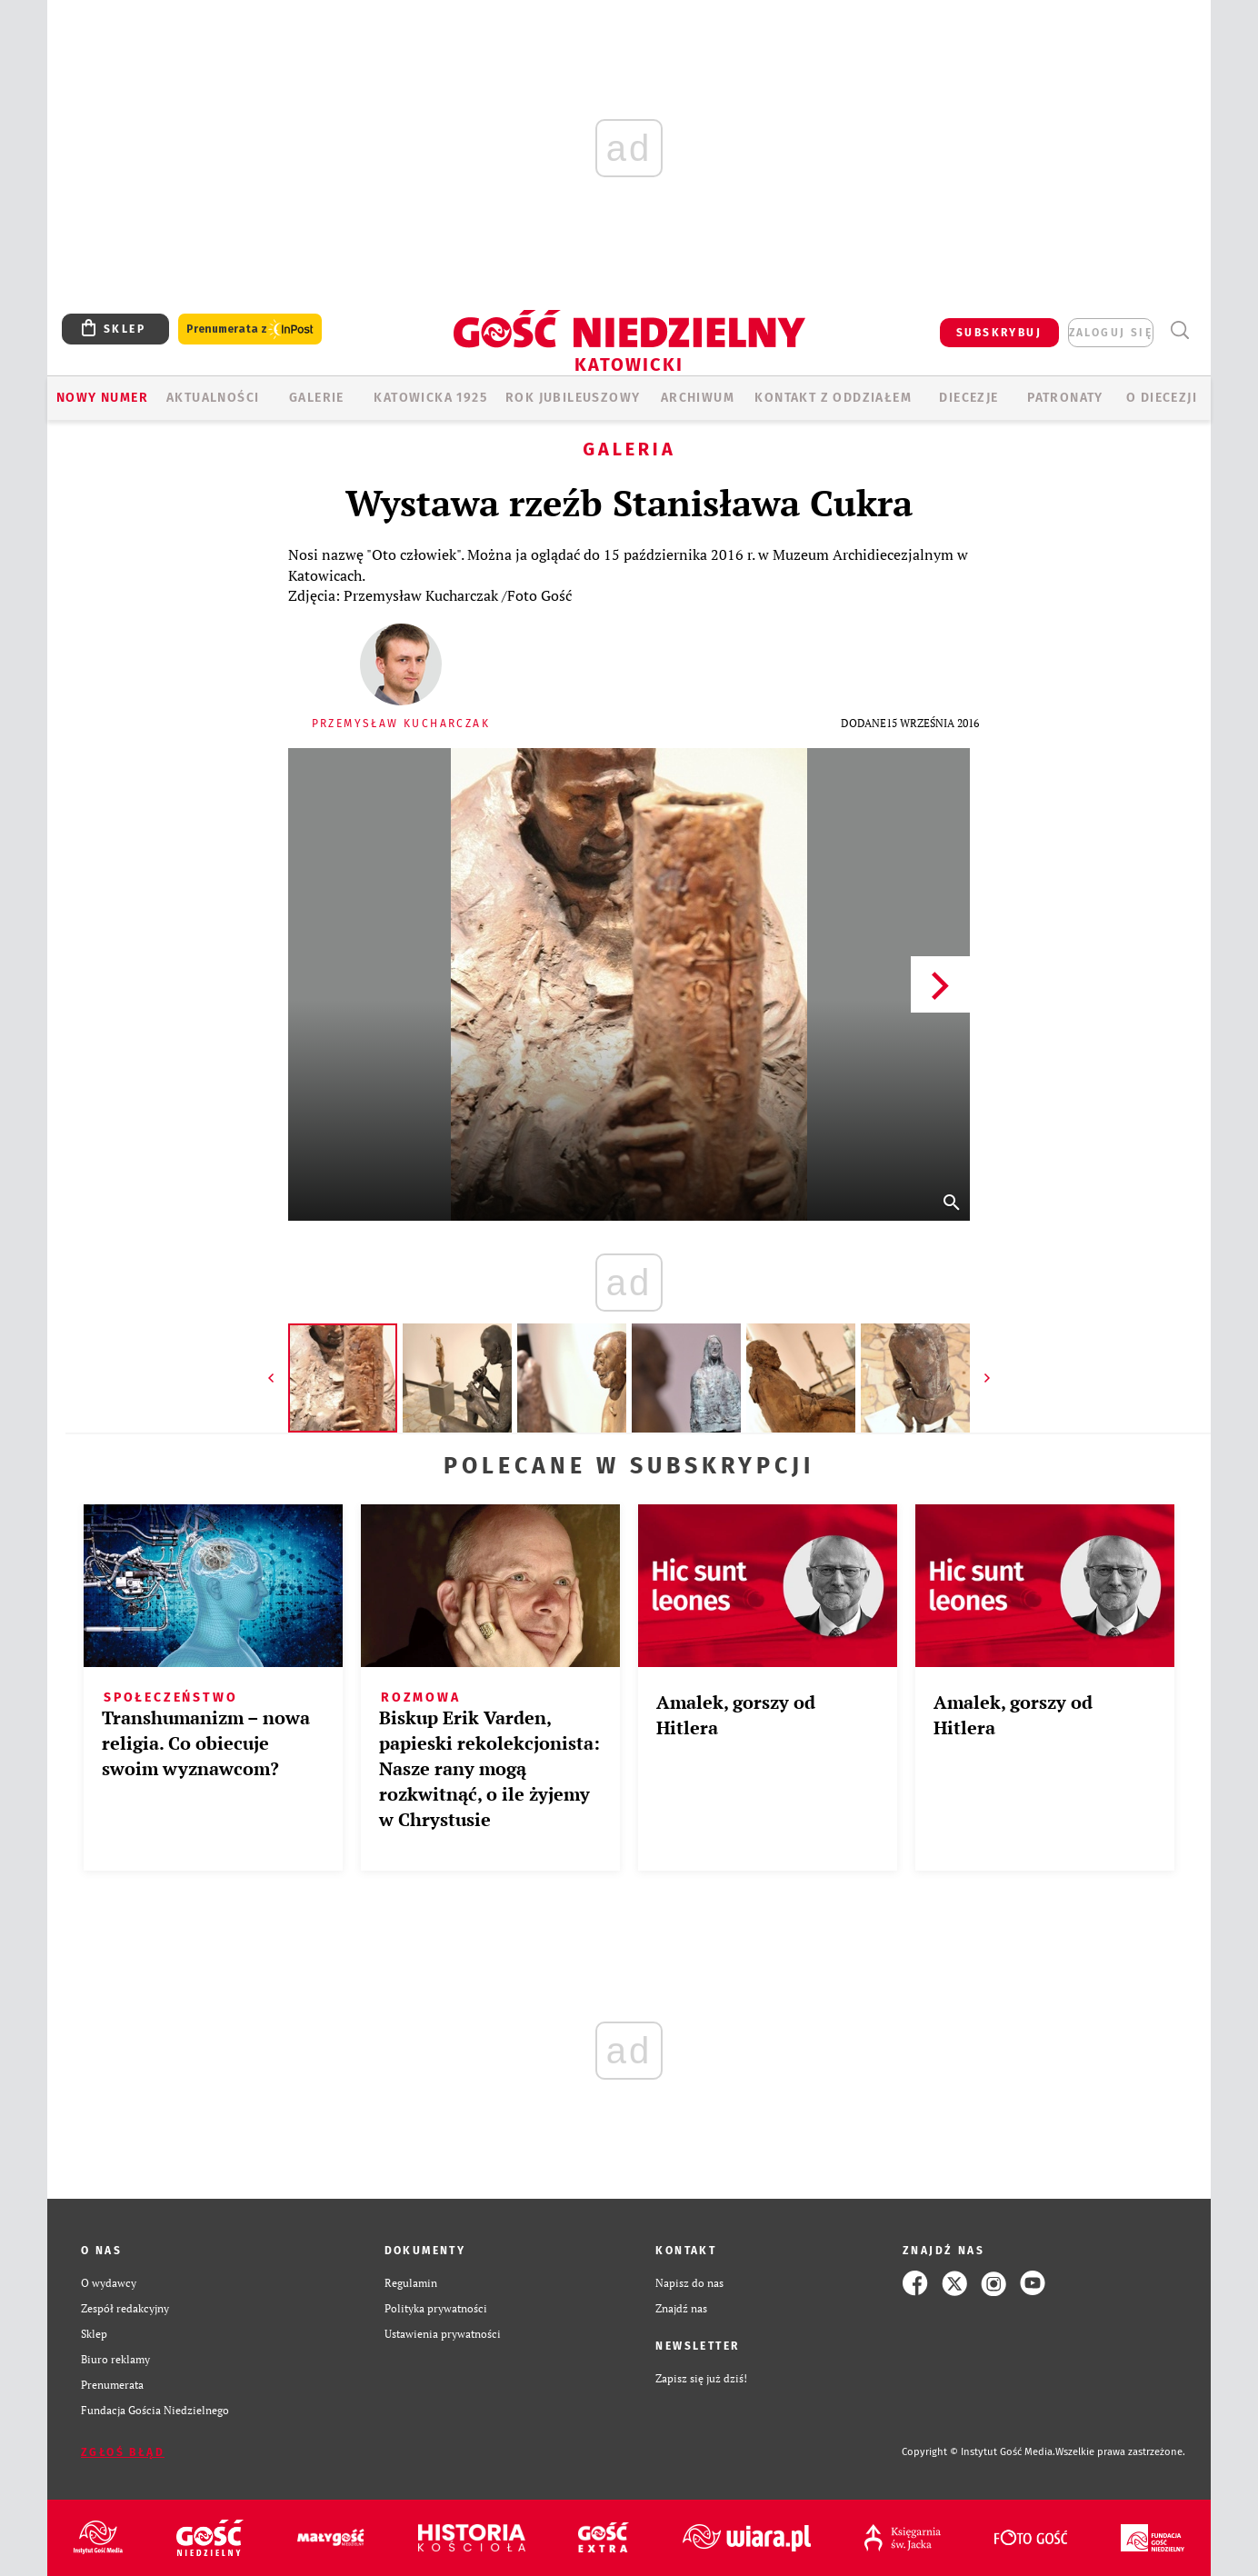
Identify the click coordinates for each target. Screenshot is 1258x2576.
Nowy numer (102, 397)
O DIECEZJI (1161, 397)
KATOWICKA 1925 (430, 397)
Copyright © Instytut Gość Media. (978, 2452)
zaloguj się (1111, 332)
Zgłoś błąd (123, 2452)
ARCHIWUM (697, 397)
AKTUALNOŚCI (212, 397)
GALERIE (316, 397)
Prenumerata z (250, 329)
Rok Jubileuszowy (572, 397)
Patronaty (1065, 397)
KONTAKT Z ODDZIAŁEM (833, 397)
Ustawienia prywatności (442, 2334)
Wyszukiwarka (1179, 330)
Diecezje (968, 397)
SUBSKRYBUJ (999, 332)
